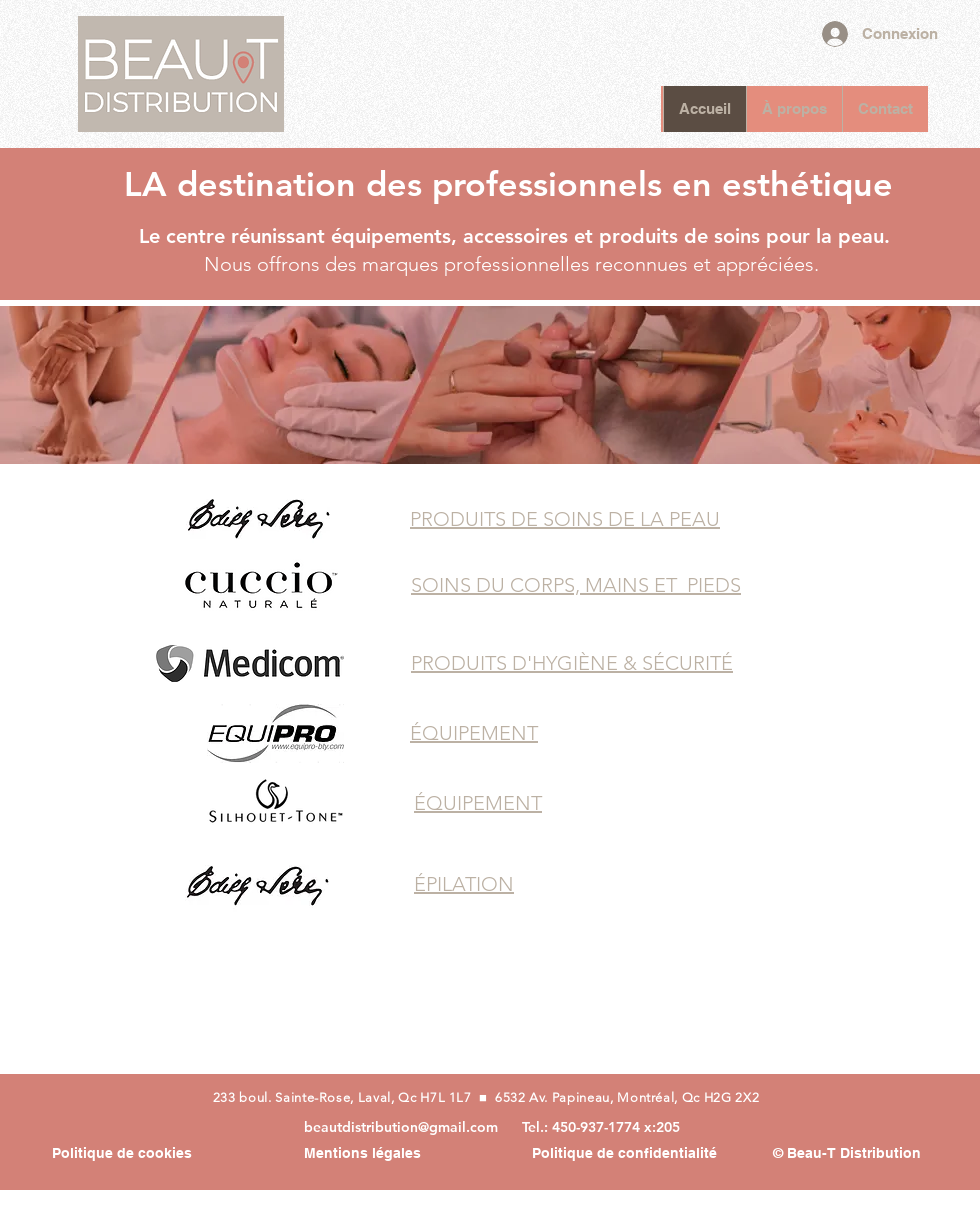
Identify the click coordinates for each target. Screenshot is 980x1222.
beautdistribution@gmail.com (401, 1127)
